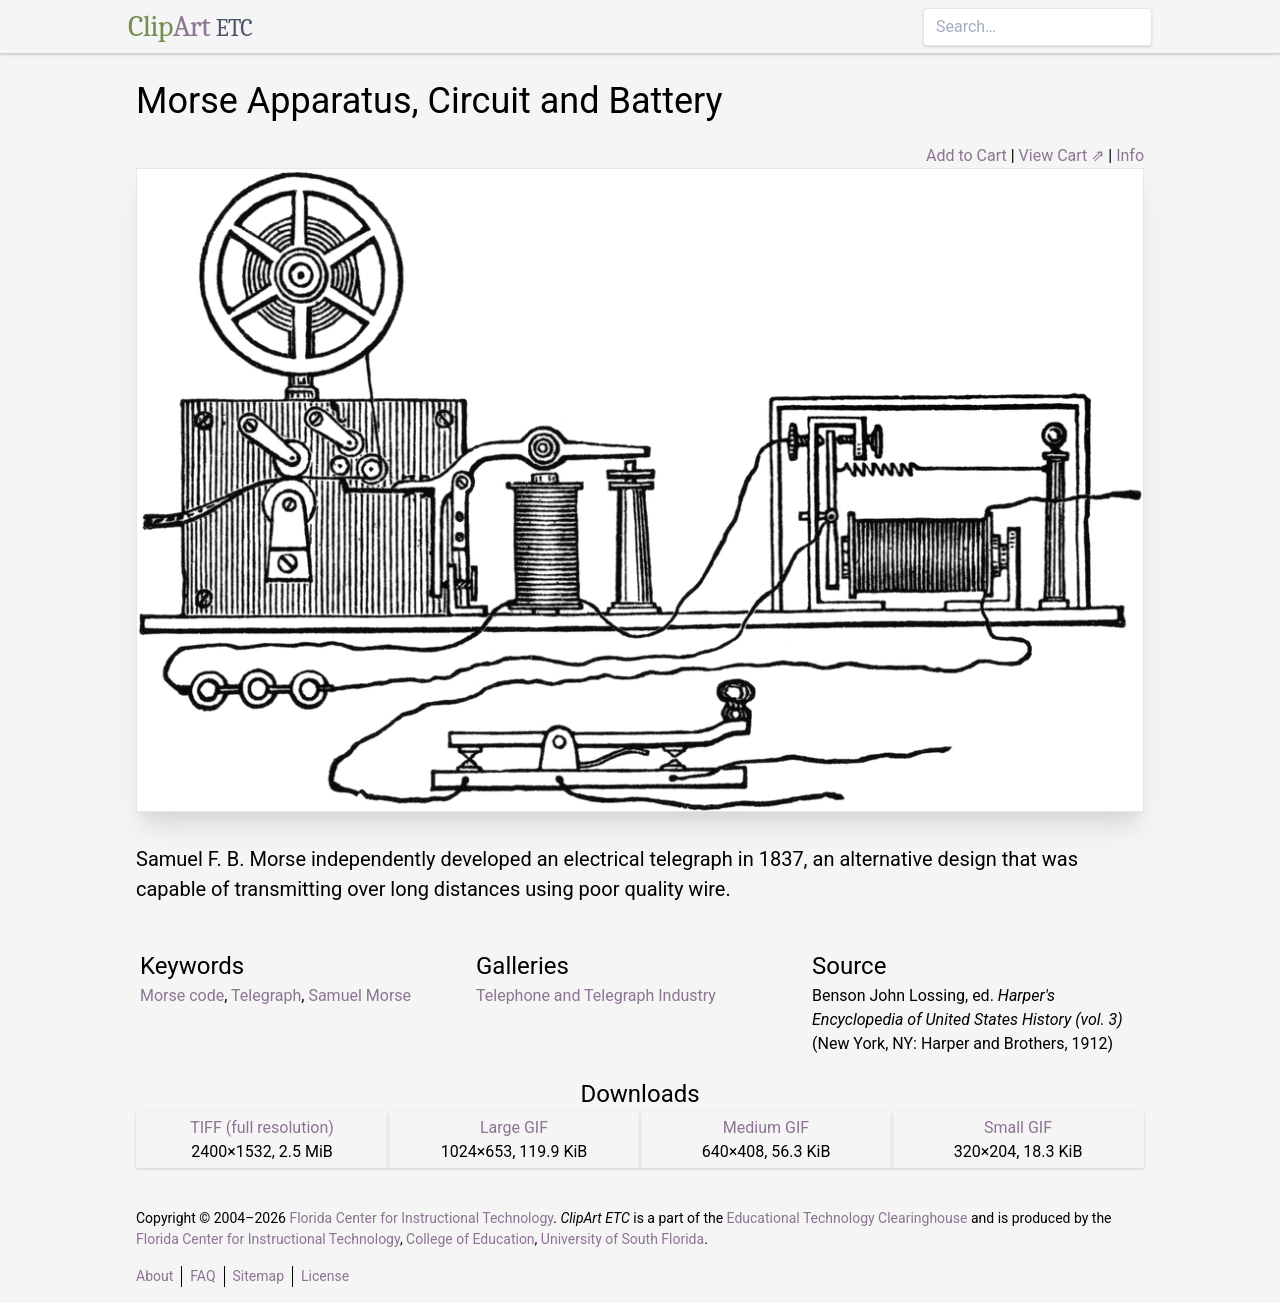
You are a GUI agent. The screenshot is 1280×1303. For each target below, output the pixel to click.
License (325, 1276)
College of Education (470, 1239)
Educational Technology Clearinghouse (847, 1218)
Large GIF (514, 1127)
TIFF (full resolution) (262, 1127)
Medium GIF (766, 1127)
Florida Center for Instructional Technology (421, 1218)
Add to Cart (966, 155)
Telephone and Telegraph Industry (596, 995)
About (154, 1276)
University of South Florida (622, 1239)
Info (1130, 155)
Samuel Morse (359, 995)
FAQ (202, 1276)
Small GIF (1018, 1127)
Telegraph (266, 995)
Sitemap (258, 1276)
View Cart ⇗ (1062, 155)
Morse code (182, 995)
